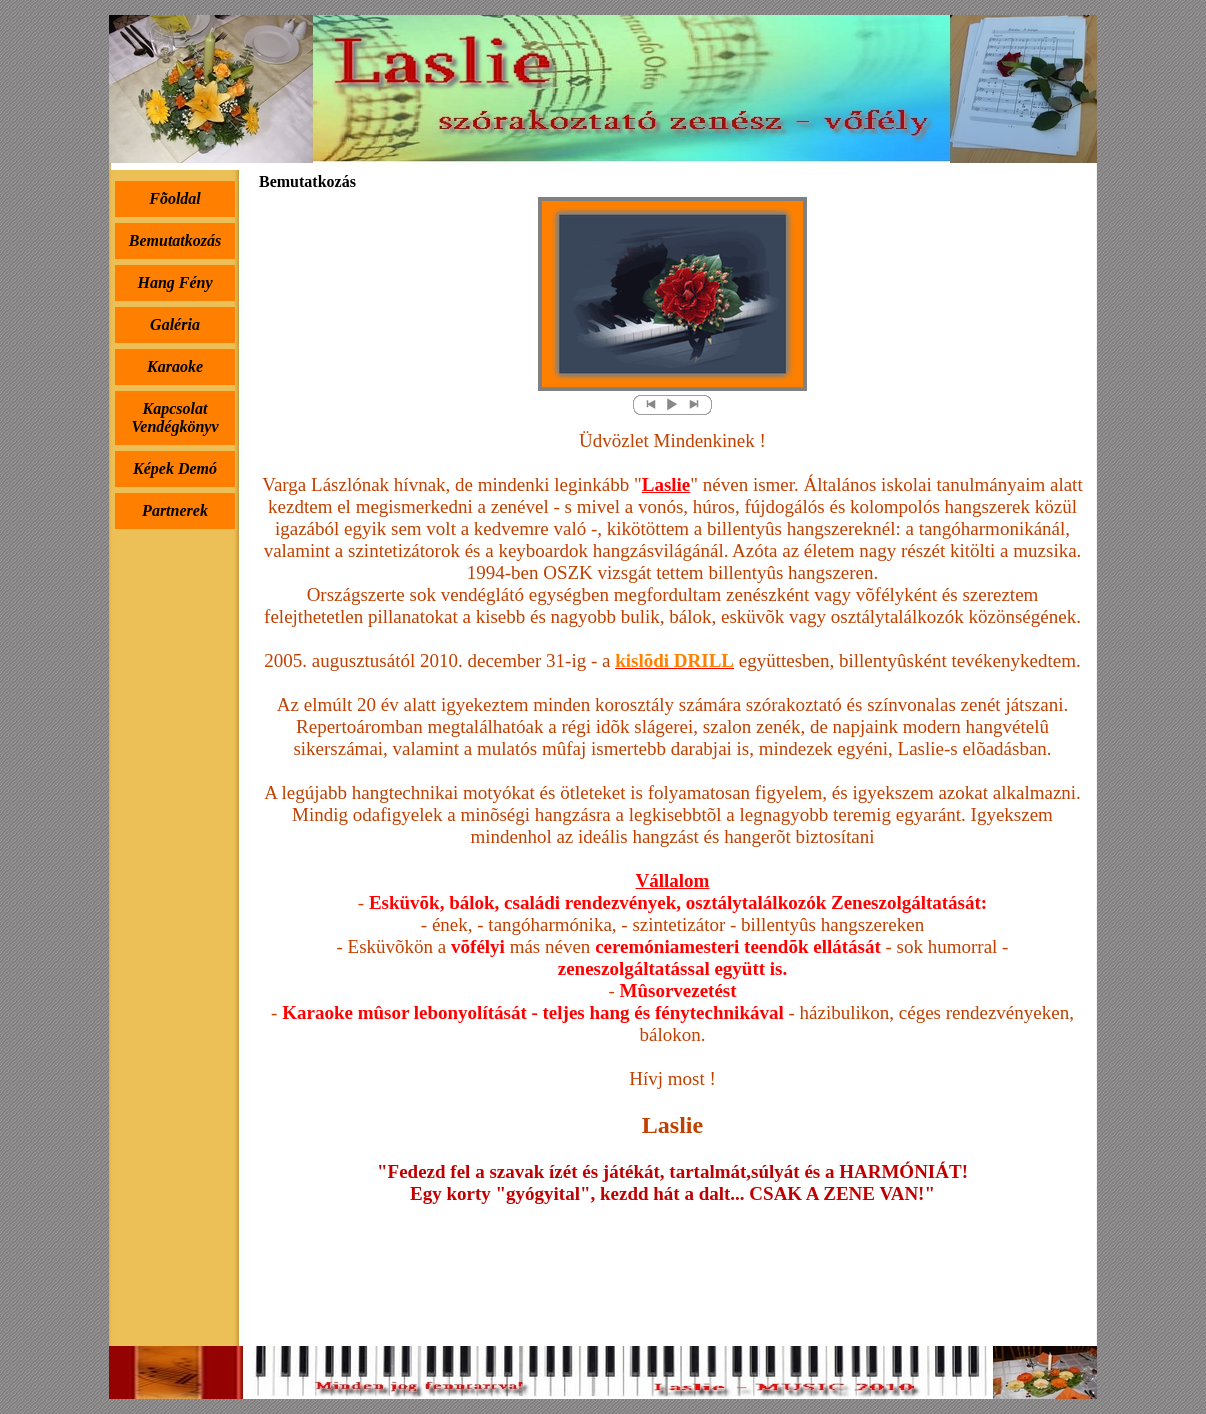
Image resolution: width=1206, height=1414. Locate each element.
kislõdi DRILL (674, 660)
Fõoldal (175, 198)
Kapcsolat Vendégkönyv (174, 417)
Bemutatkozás (175, 240)
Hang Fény (174, 282)
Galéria (175, 324)
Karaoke (175, 366)
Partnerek (175, 510)
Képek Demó (175, 468)
